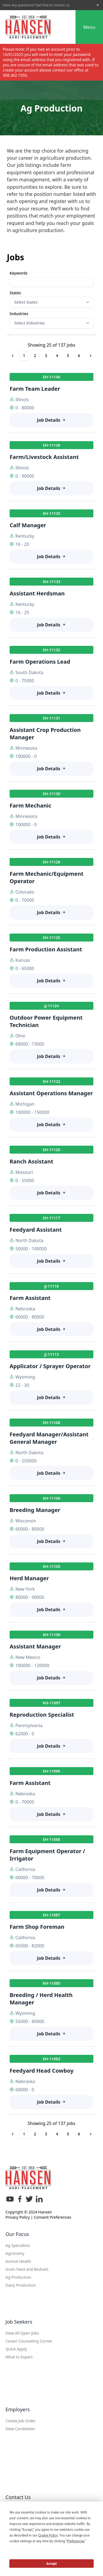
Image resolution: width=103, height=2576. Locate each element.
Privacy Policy (17, 2217)
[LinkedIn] (39, 2201)
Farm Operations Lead (40, 661)
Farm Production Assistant (46, 949)
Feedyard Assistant (36, 1229)
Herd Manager (29, 1578)
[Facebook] (19, 2201)
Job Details (51, 420)
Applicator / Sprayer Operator (50, 1366)
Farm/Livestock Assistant (44, 457)
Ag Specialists (17, 2245)
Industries (19, 313)
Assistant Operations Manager (51, 1093)
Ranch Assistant (31, 1161)
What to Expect (19, 2357)
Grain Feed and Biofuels (26, 2269)
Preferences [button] (76, 2541)
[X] (29, 2201)
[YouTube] (9, 2201)
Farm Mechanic (30, 805)
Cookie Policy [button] (47, 2535)
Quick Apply (16, 2349)
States (15, 292)
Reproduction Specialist (42, 1714)
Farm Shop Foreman (37, 1926)
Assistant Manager (35, 1646)
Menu (89, 27)
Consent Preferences (52, 2217)
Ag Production (18, 2277)
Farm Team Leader (35, 388)
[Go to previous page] (12, 356)
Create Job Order (20, 2420)
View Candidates (20, 2428)
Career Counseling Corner (28, 2341)
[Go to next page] (90, 356)
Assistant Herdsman (37, 593)
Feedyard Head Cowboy (42, 2070)
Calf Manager (28, 525)
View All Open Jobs (22, 2333)
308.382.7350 (15, 75)
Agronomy (14, 2253)
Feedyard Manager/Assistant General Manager (49, 1438)
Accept (51, 2564)
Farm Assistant (30, 1298)
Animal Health (18, 2261)
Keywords (18, 273)
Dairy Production (20, 2285)
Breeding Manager (35, 1510)
